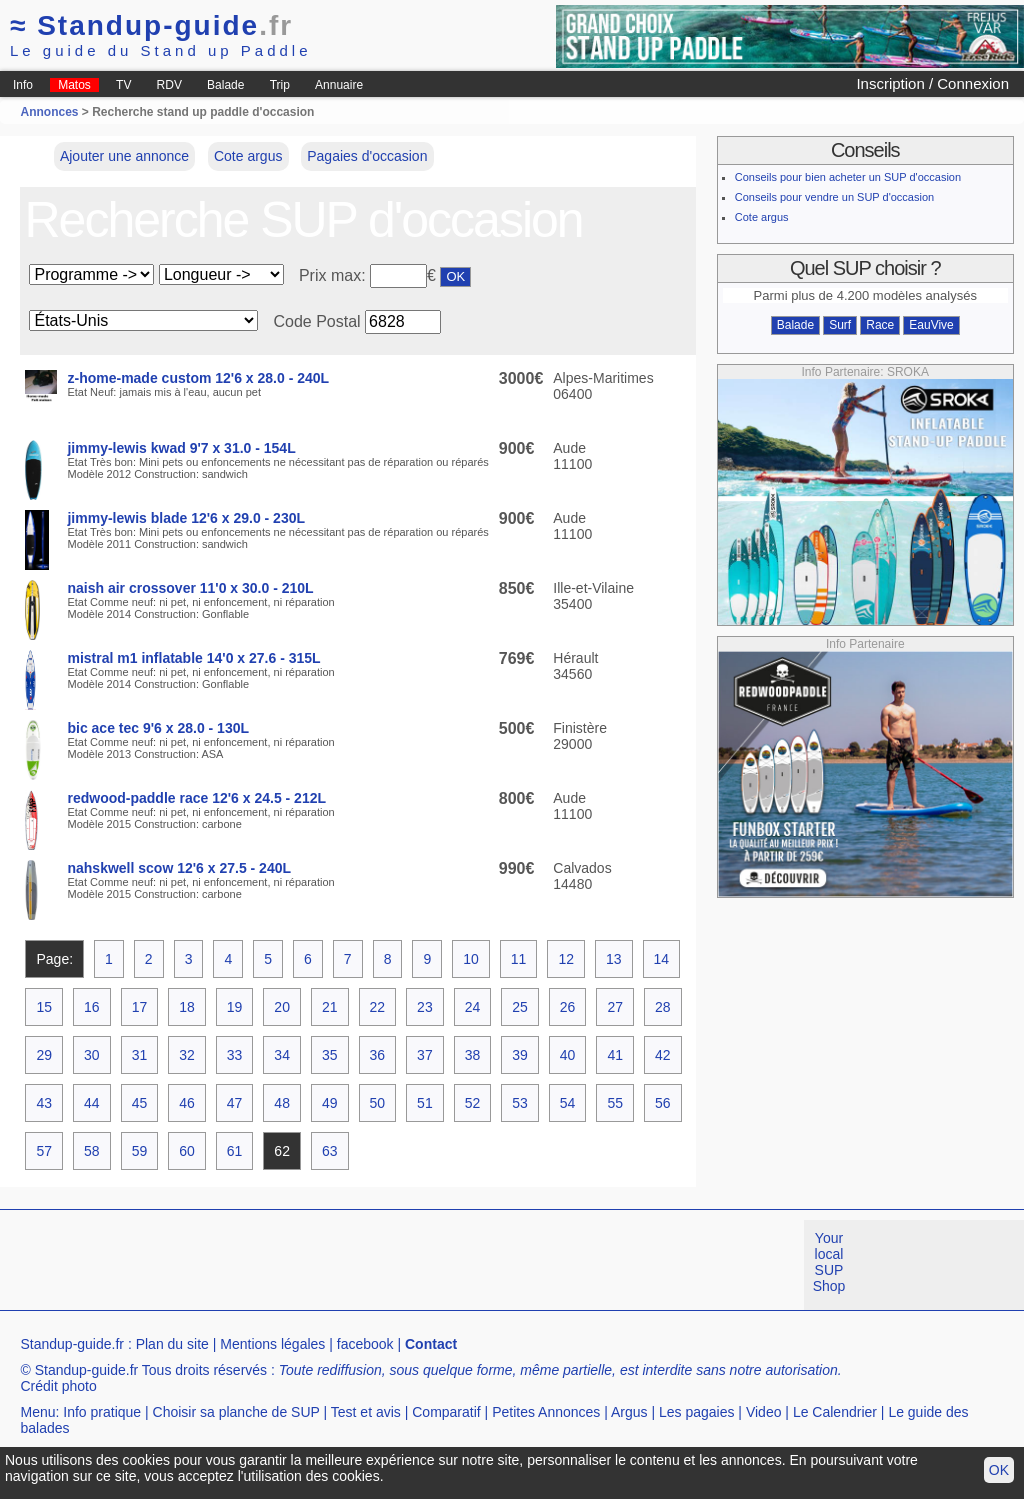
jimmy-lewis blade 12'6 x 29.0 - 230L (186, 518)
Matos (74, 85)
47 (235, 1103)
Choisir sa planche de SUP (236, 1412)
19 (235, 1007)
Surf (840, 325)
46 (187, 1103)
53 (520, 1103)
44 (92, 1103)
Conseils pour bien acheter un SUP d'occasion (848, 177)
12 (566, 959)
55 (615, 1103)
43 (44, 1103)
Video (764, 1412)
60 (187, 1151)
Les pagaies (697, 1412)
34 (282, 1055)
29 (44, 1055)
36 (378, 1055)
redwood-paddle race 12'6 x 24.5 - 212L (196, 798)
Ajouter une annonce (124, 156)
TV (123, 85)
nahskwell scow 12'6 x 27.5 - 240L (179, 868)
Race (880, 325)
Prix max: (334, 275)
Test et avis (366, 1412)
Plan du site (172, 1344)
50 (378, 1103)
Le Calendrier (835, 1412)
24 (473, 1007)
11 (519, 959)
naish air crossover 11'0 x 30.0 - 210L (190, 588)
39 (520, 1055)
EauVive (931, 325)
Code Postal (316, 321)
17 (140, 1007)
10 (471, 959)
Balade (225, 85)
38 (473, 1055)
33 (235, 1055)
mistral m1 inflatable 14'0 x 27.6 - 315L (193, 658)
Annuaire (339, 85)
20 (282, 1007)
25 (520, 1007)
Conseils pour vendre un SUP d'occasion (834, 197)
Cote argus (248, 156)
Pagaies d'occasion (367, 156)
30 (92, 1055)
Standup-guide (151, 25)
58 (92, 1151)
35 (330, 1055)
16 (92, 1007)
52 (473, 1103)
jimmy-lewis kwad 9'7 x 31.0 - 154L (181, 448)
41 (615, 1055)
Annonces (49, 112)
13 (614, 959)
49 (330, 1103)
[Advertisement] (364, 1265)
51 (425, 1103)
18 (187, 1007)
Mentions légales (272, 1344)
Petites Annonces (546, 1412)
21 (330, 1007)
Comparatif (446, 1412)
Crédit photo (58, 1386)
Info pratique (102, 1412)
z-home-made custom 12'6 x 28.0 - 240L (198, 378)
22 (378, 1007)
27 (615, 1007)
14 (662, 959)
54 (568, 1103)
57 (44, 1151)
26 (568, 1007)
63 (330, 1151)
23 (425, 1007)
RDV (169, 85)
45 (140, 1103)
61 (235, 1151)
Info (23, 85)
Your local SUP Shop (829, 1262)
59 (140, 1151)
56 (663, 1103)
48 (282, 1103)
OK (999, 1470)
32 (187, 1055)
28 (663, 1007)
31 (140, 1055)
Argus (629, 1412)
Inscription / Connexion (932, 83)
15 (44, 1007)
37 (425, 1055)
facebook (365, 1344)
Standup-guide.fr (72, 1344)
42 (663, 1055)
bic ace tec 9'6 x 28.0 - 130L (158, 728)
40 (568, 1055)
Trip (280, 85)
